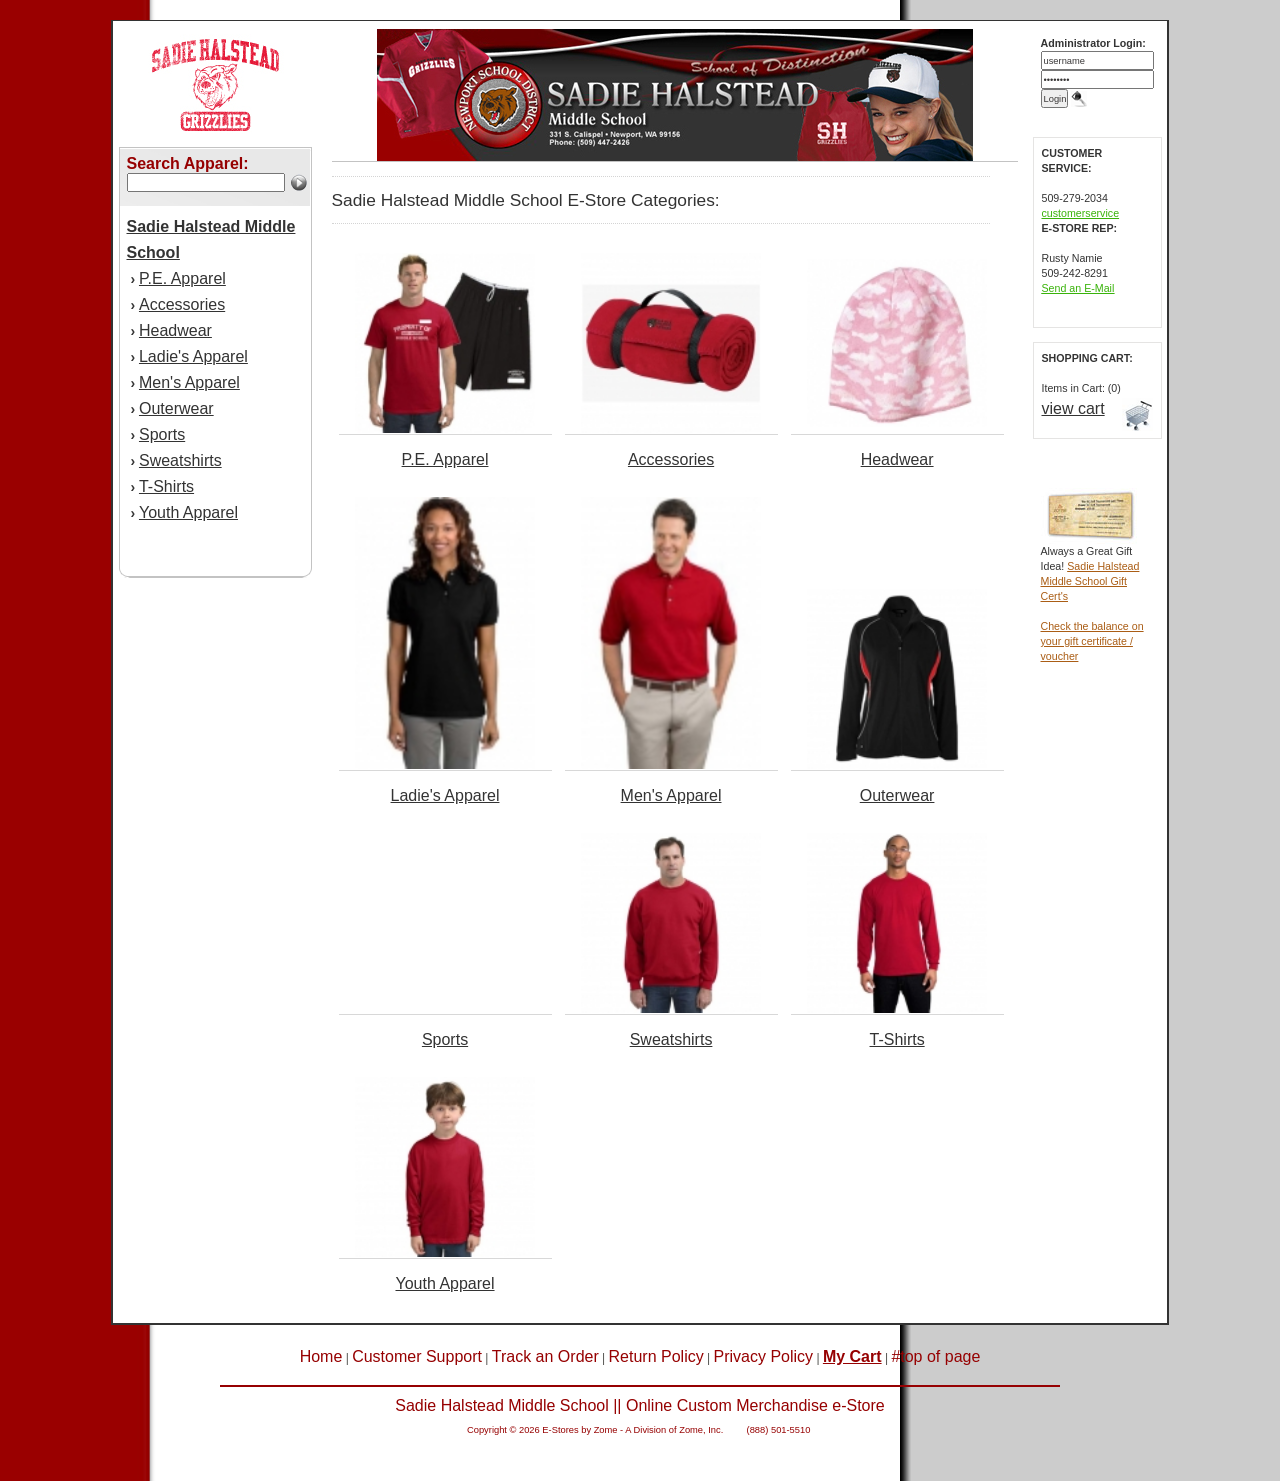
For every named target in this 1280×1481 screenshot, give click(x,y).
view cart (1073, 408)
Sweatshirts (180, 460)
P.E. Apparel (182, 278)
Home (321, 1356)
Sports (162, 434)
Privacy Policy (764, 1356)
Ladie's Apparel (193, 356)
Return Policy (656, 1356)
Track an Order (545, 1356)
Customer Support (417, 1356)
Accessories (182, 304)
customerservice (1081, 213)
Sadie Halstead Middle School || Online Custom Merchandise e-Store (639, 1405)
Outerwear (176, 408)
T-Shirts (166, 486)
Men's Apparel (189, 382)
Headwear (175, 330)
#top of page (935, 1356)
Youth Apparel (188, 512)
